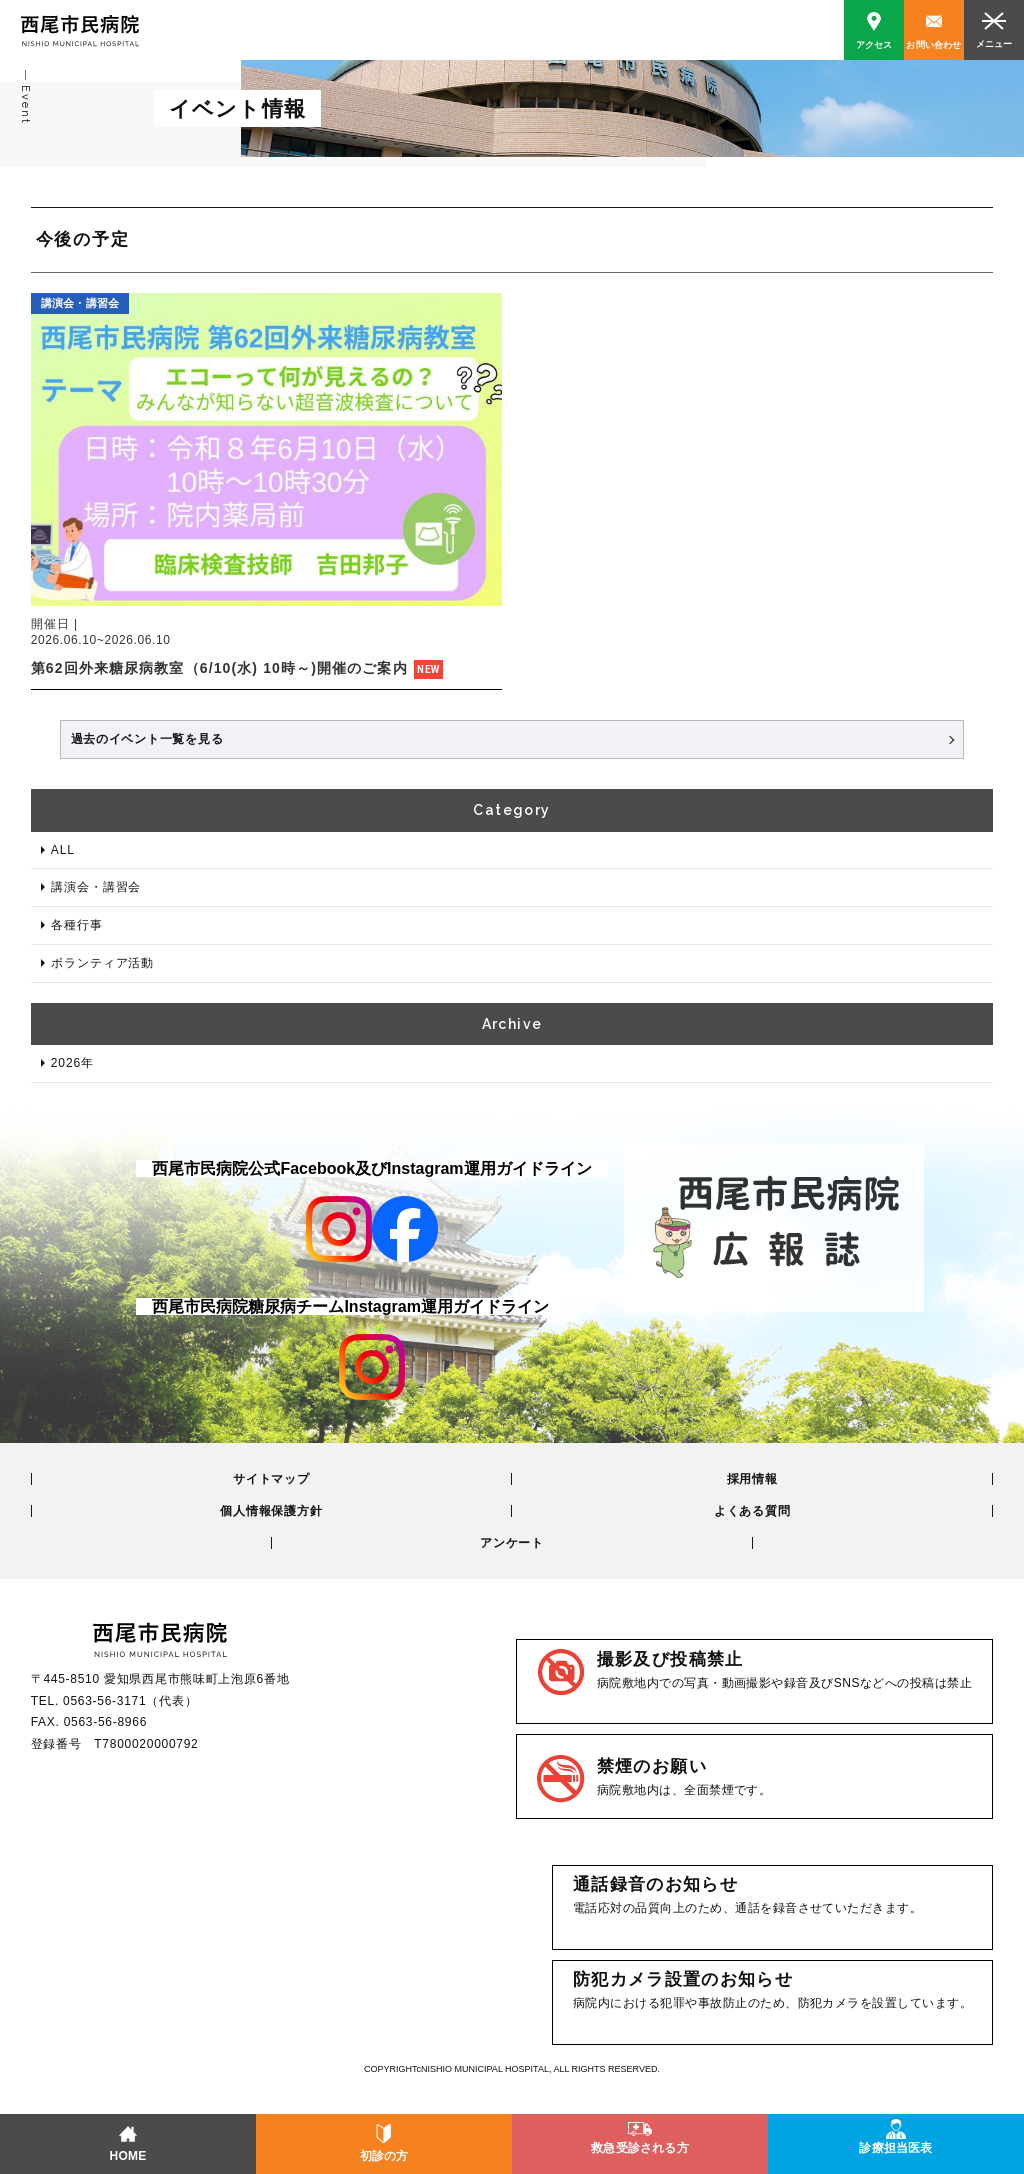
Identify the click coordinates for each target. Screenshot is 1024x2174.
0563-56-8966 (105, 1722)
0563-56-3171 (104, 1701)
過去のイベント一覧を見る (147, 739)
